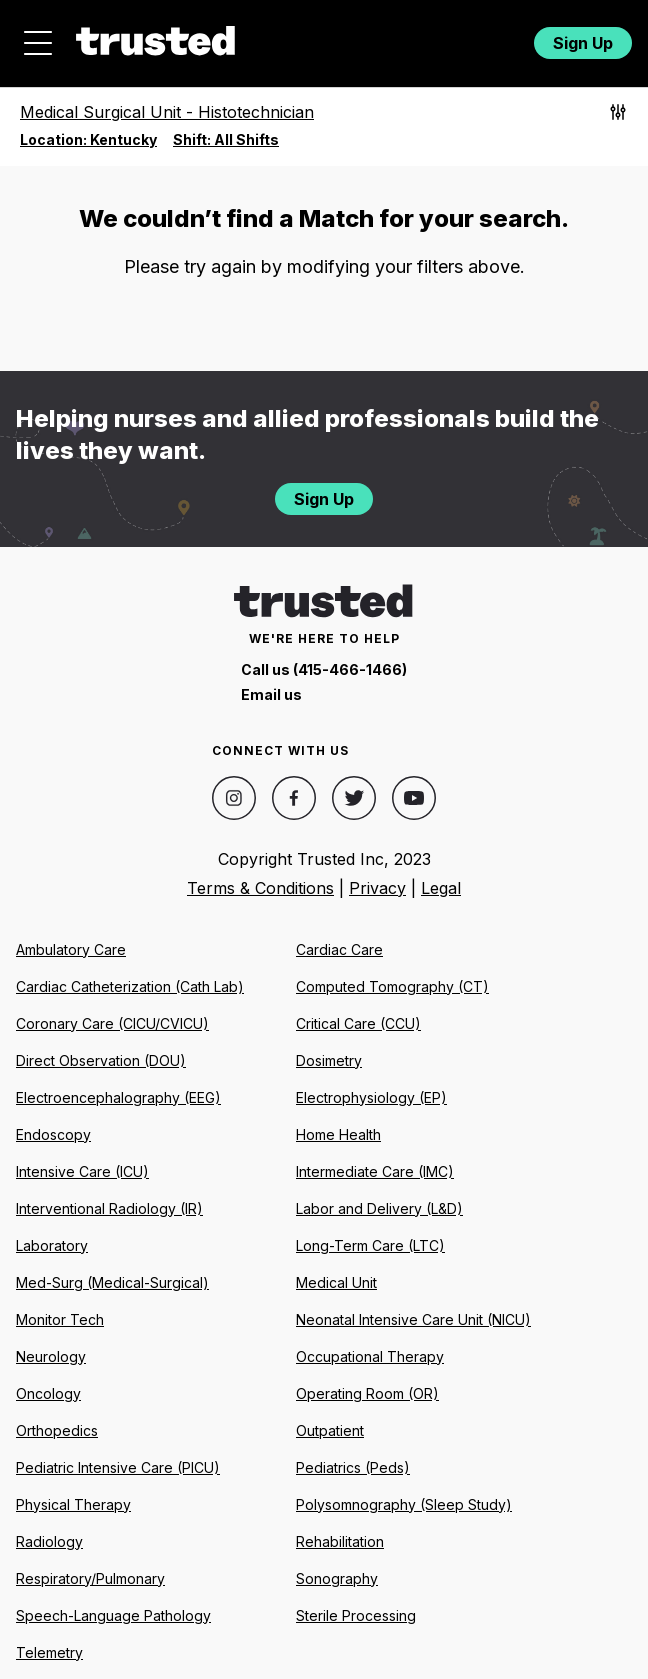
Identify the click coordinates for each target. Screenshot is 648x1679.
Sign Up (583, 43)
